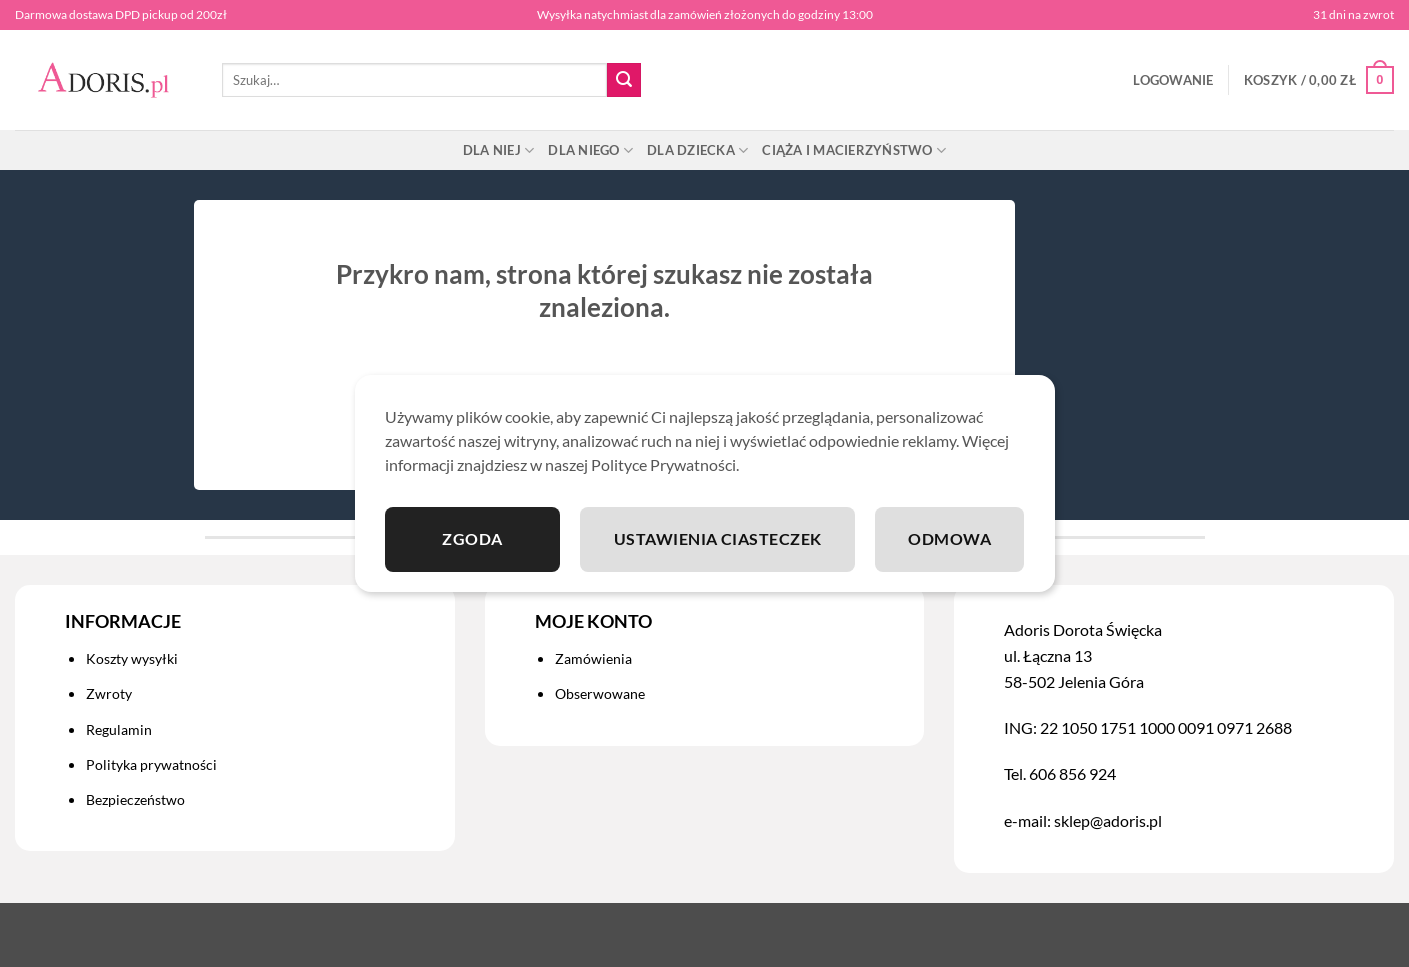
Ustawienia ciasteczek (718, 538)
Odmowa (949, 538)
